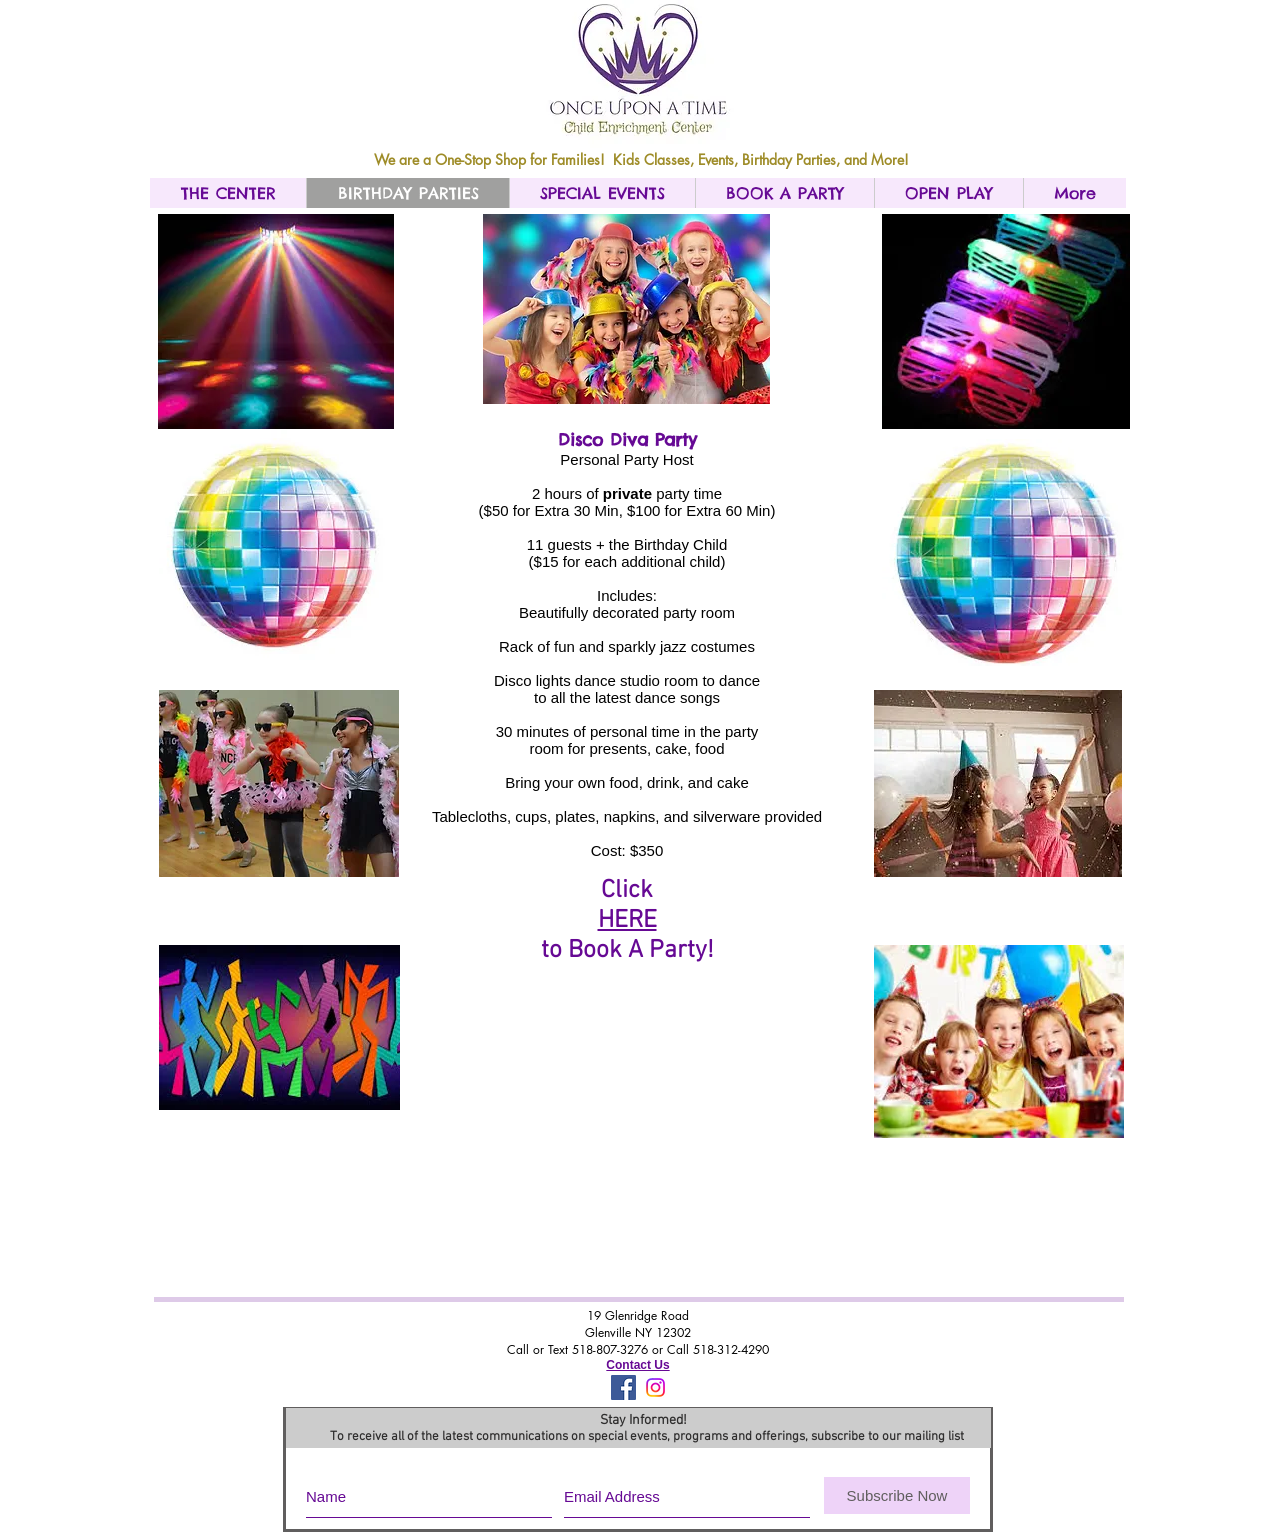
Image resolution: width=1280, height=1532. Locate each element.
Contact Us (637, 1365)
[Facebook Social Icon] (623, 1387)
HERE (627, 921)
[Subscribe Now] (897, 1495)
